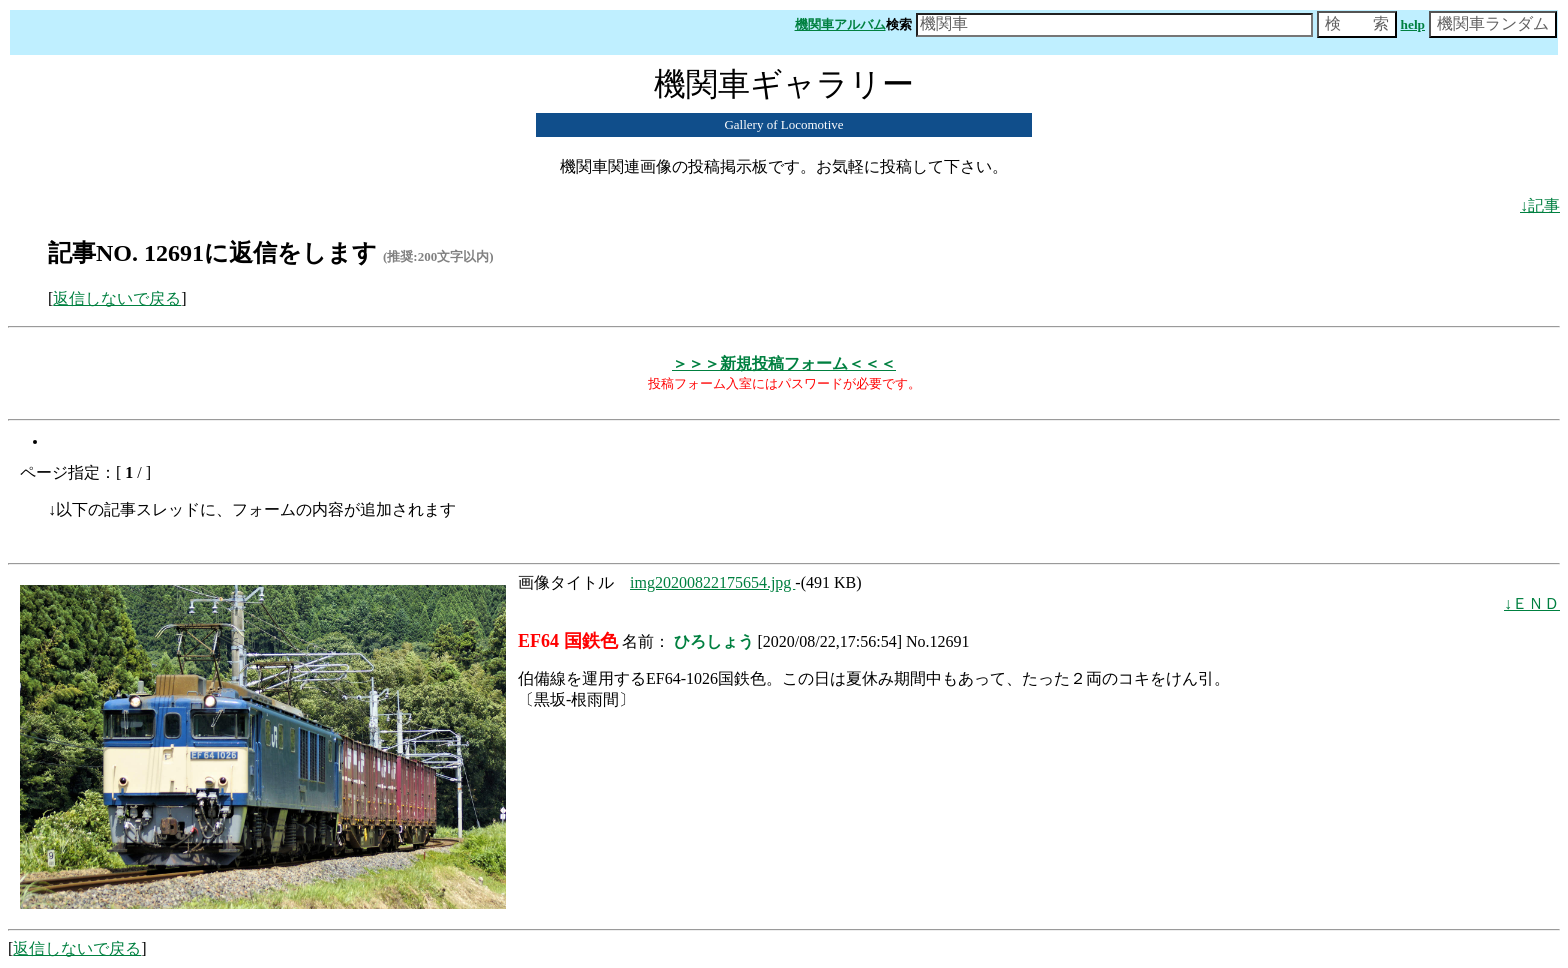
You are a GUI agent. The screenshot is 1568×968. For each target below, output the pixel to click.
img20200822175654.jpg (712, 582)
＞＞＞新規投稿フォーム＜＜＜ (784, 363)
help (1413, 24)
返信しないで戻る (117, 298)
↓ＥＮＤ (1532, 603)
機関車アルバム (840, 24)
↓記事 (1540, 205)
